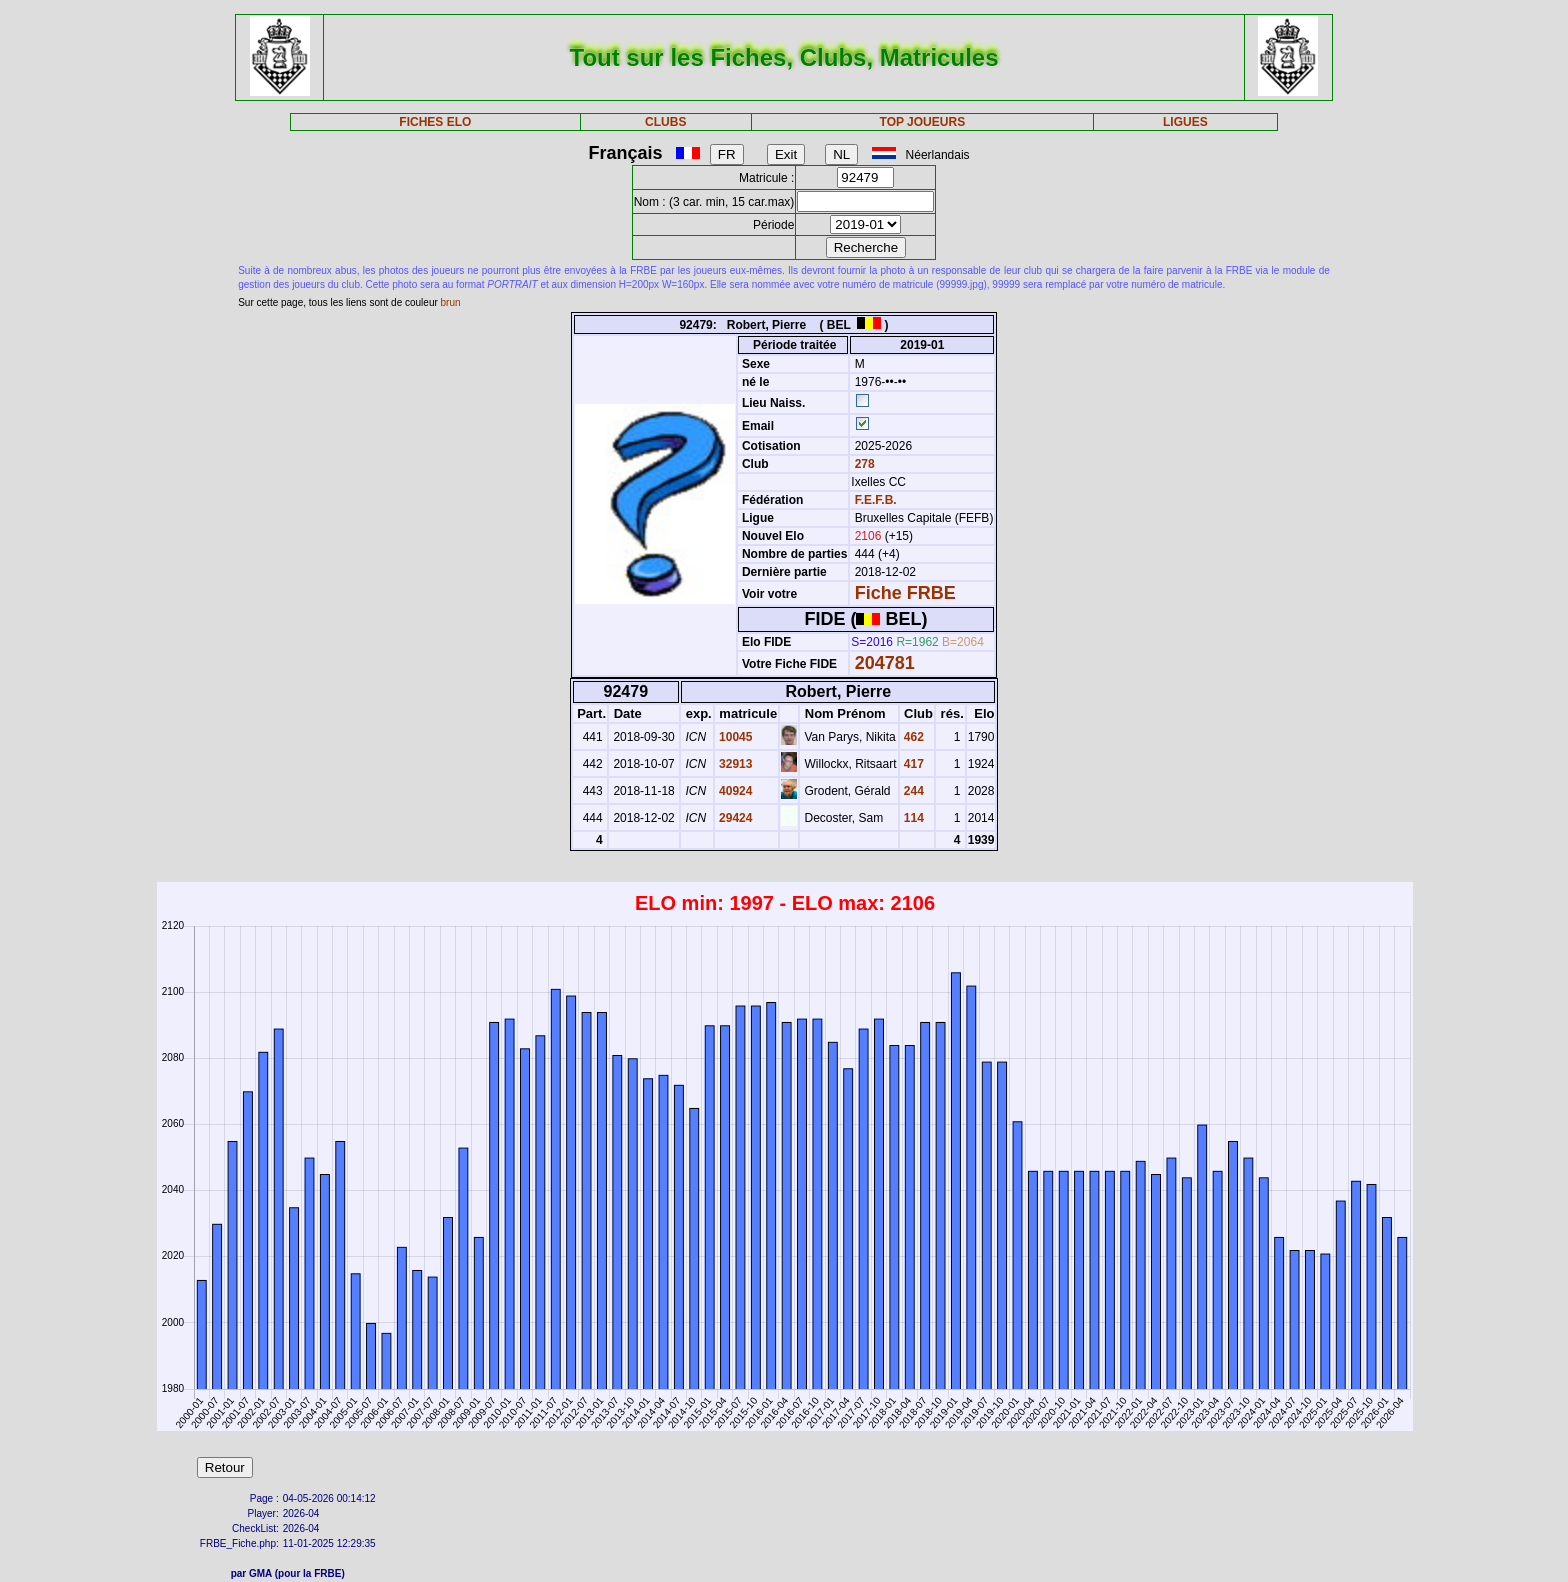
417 (912, 764)
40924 (734, 791)
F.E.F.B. (876, 500)
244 (912, 791)
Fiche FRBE (905, 593)
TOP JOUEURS (923, 122)
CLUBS (665, 122)
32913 (734, 764)
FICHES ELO (435, 122)
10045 (734, 737)
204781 (885, 663)
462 (912, 737)
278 (862, 464)
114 (912, 818)
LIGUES (1185, 122)
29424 (734, 818)
